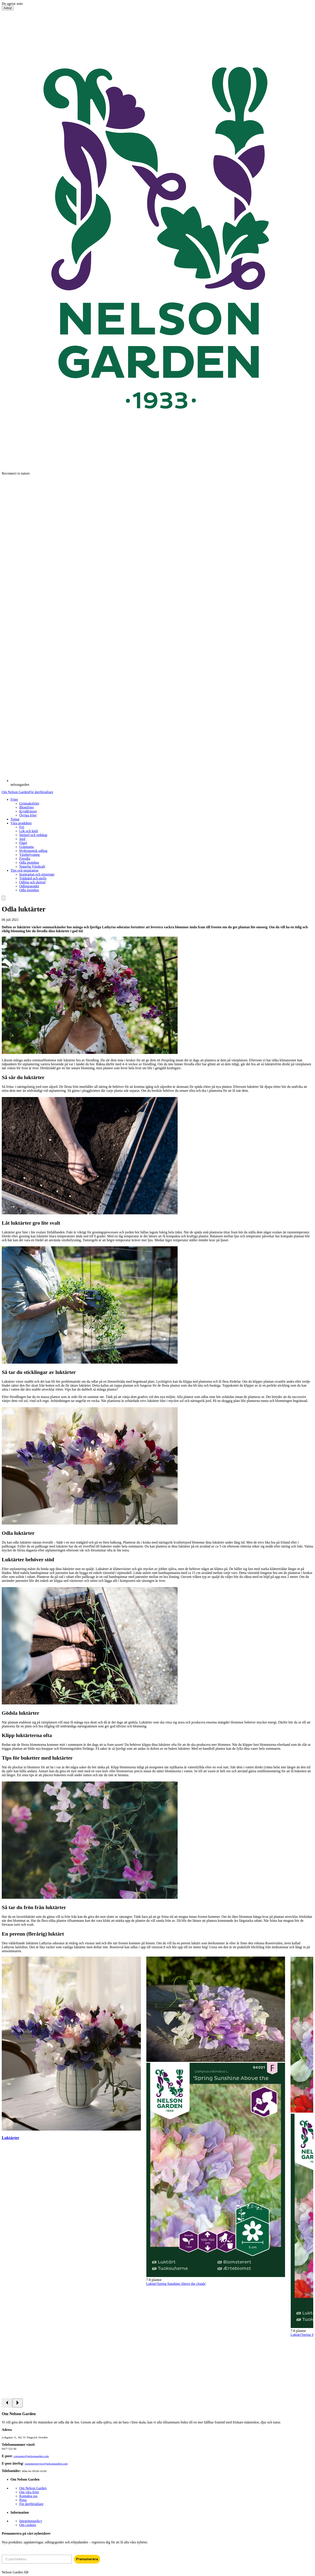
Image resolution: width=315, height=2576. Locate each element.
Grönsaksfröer (29, 803)
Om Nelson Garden (15, 792)
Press (23, 2500)
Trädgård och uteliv (33, 878)
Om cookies (27, 2525)
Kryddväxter (28, 811)
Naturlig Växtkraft (32, 866)
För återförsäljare (41, 792)
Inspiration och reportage (36, 874)
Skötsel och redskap (33, 835)
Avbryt (8, 8)
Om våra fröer (29, 2492)
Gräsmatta (26, 847)
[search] (3, 898)
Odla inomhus (29, 862)
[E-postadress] (37, 2559)
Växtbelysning (29, 854)
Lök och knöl (28, 831)
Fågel (23, 843)
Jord (22, 839)
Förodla (24, 858)
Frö (21, 827)
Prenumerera (87, 2559)
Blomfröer (26, 807)
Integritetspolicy (30, 2521)
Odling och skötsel (32, 882)
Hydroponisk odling (33, 851)
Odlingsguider (29, 886)
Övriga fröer (28, 815)
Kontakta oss (28, 2496)
